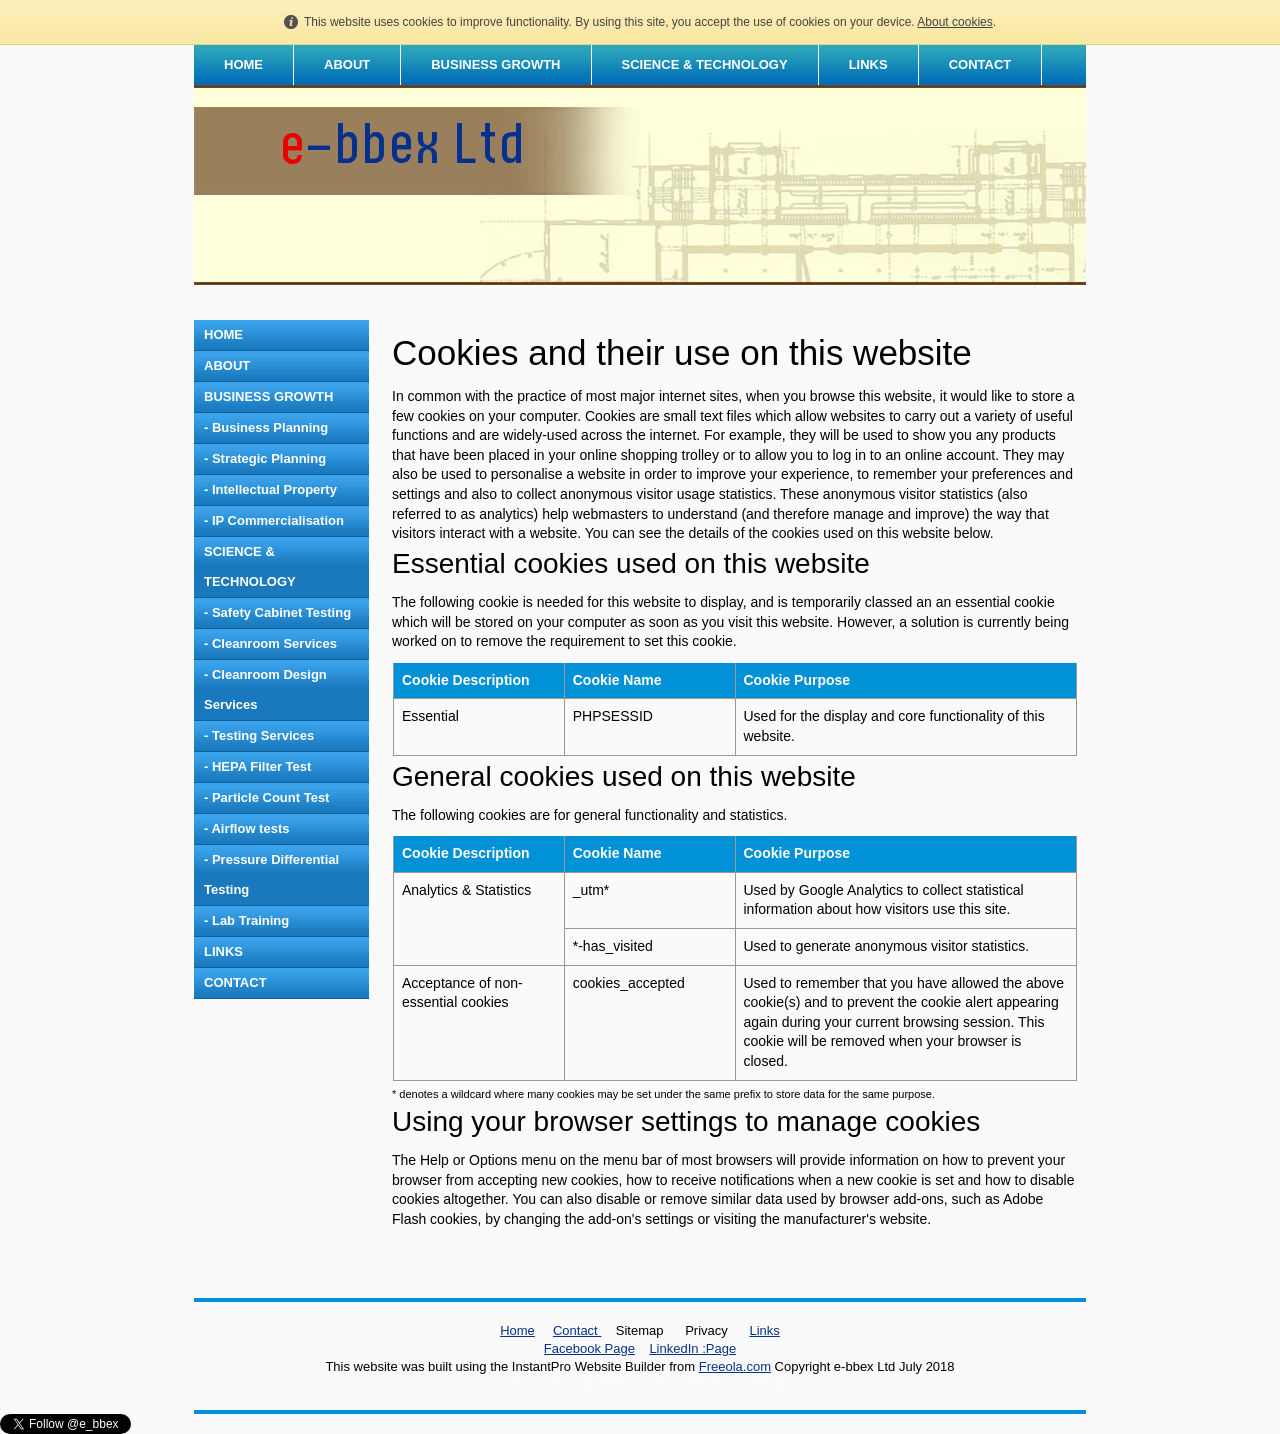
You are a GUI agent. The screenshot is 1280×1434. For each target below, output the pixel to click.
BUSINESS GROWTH (495, 64)
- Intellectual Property (270, 489)
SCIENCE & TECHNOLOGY (705, 64)
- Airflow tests (246, 828)
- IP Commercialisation (274, 520)
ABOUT (347, 64)
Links (764, 1330)
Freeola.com (735, 1366)
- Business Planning (266, 427)
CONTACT (980, 64)
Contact (577, 1330)
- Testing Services (259, 735)
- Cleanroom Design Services (265, 689)
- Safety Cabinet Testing (277, 612)
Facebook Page (589, 1348)
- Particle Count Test (266, 797)
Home (517, 1330)
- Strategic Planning (265, 458)
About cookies (954, 22)
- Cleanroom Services (270, 643)
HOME (243, 64)
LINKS (868, 64)
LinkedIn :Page (692, 1348)
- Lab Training (246, 920)
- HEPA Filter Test (257, 766)
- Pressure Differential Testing (271, 874)
